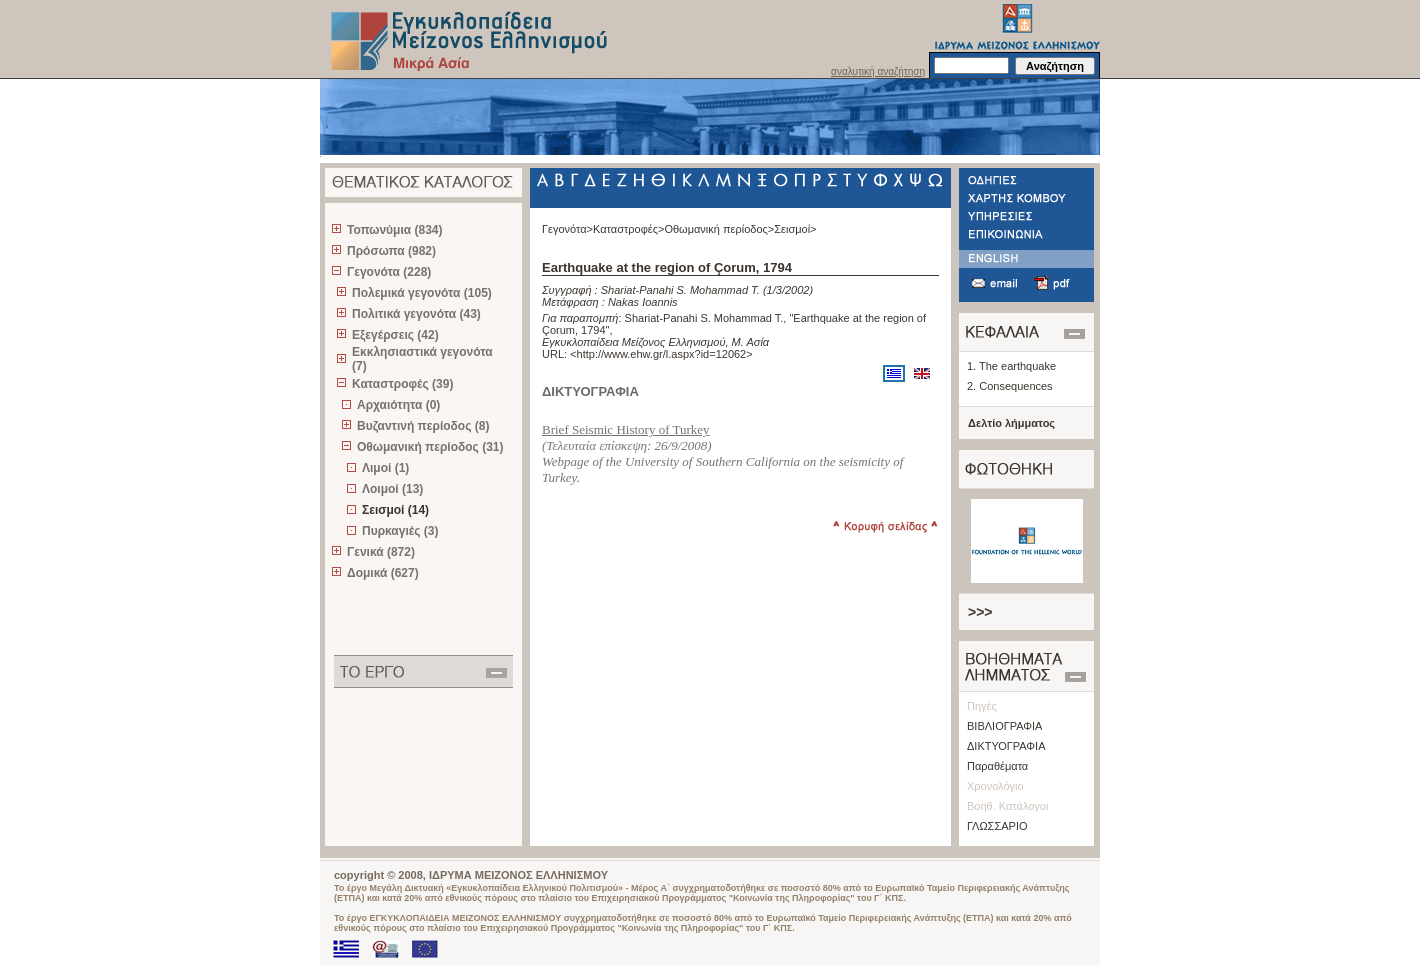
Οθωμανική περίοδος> (719, 229)
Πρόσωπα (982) (391, 251)
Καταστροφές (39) (402, 384)
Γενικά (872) (381, 552)
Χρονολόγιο (995, 786)
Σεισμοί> (795, 229)
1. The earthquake (1011, 366)
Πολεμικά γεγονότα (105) (422, 293)
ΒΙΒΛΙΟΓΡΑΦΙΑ (1004, 726)
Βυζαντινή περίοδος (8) (423, 426)
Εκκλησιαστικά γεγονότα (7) (422, 359)
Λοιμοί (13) (392, 489)
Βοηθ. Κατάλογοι (1007, 806)
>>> (980, 612)
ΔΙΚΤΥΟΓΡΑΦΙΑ (1006, 746)
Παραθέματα (997, 766)
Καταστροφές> (628, 229)
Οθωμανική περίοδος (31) (430, 447)
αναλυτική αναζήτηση (878, 71)
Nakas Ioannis (643, 302)
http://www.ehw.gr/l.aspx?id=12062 (662, 354)
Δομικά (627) (383, 573)
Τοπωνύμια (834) (394, 230)
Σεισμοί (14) (395, 510)
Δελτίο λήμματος (1011, 423)
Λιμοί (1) (385, 468)
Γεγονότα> (567, 229)
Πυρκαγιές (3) (400, 531)
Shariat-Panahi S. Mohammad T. (680, 290)
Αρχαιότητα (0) (398, 405)
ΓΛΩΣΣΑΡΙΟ (997, 826)
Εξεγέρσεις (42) (395, 335)
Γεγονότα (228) (389, 272)
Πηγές (982, 706)
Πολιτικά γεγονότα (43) (416, 314)
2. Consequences (1010, 386)
